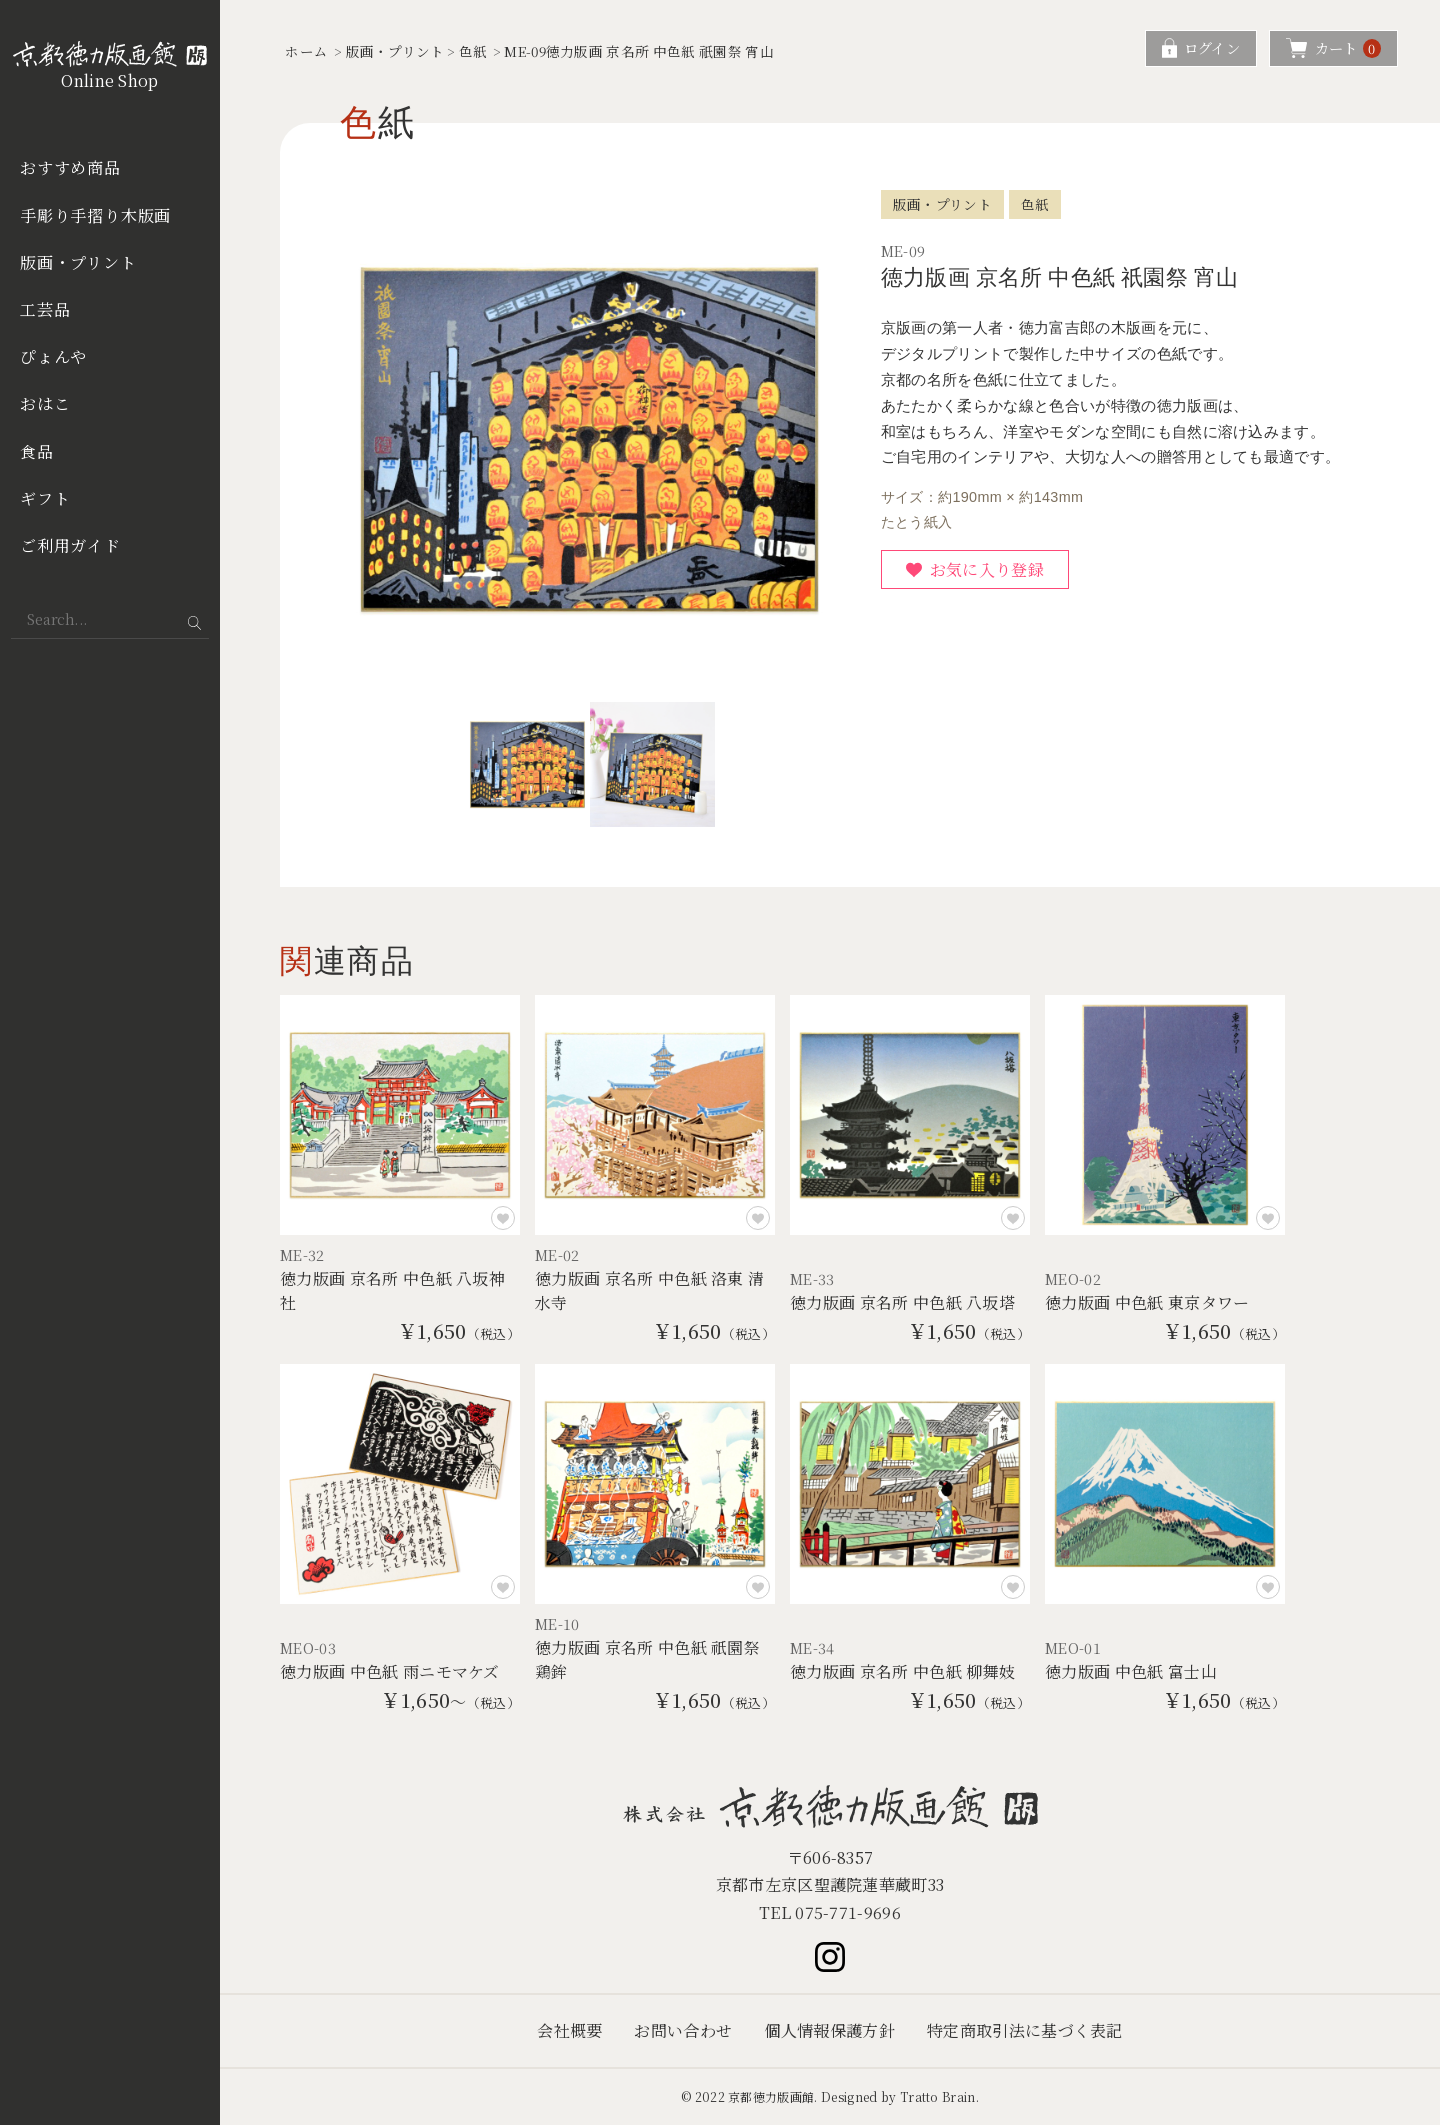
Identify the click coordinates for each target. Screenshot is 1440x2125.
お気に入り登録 (987, 569)
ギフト (45, 498)
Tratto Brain (938, 2096)
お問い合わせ (683, 2030)
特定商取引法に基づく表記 (1025, 2030)
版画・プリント (78, 262)
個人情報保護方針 (829, 2030)
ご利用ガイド (70, 545)
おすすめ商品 (70, 167)
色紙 (473, 51)
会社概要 (569, 2030)
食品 (37, 451)
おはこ (45, 403)
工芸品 (45, 309)
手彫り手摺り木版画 (95, 215)
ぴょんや (53, 356)
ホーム (306, 51)
